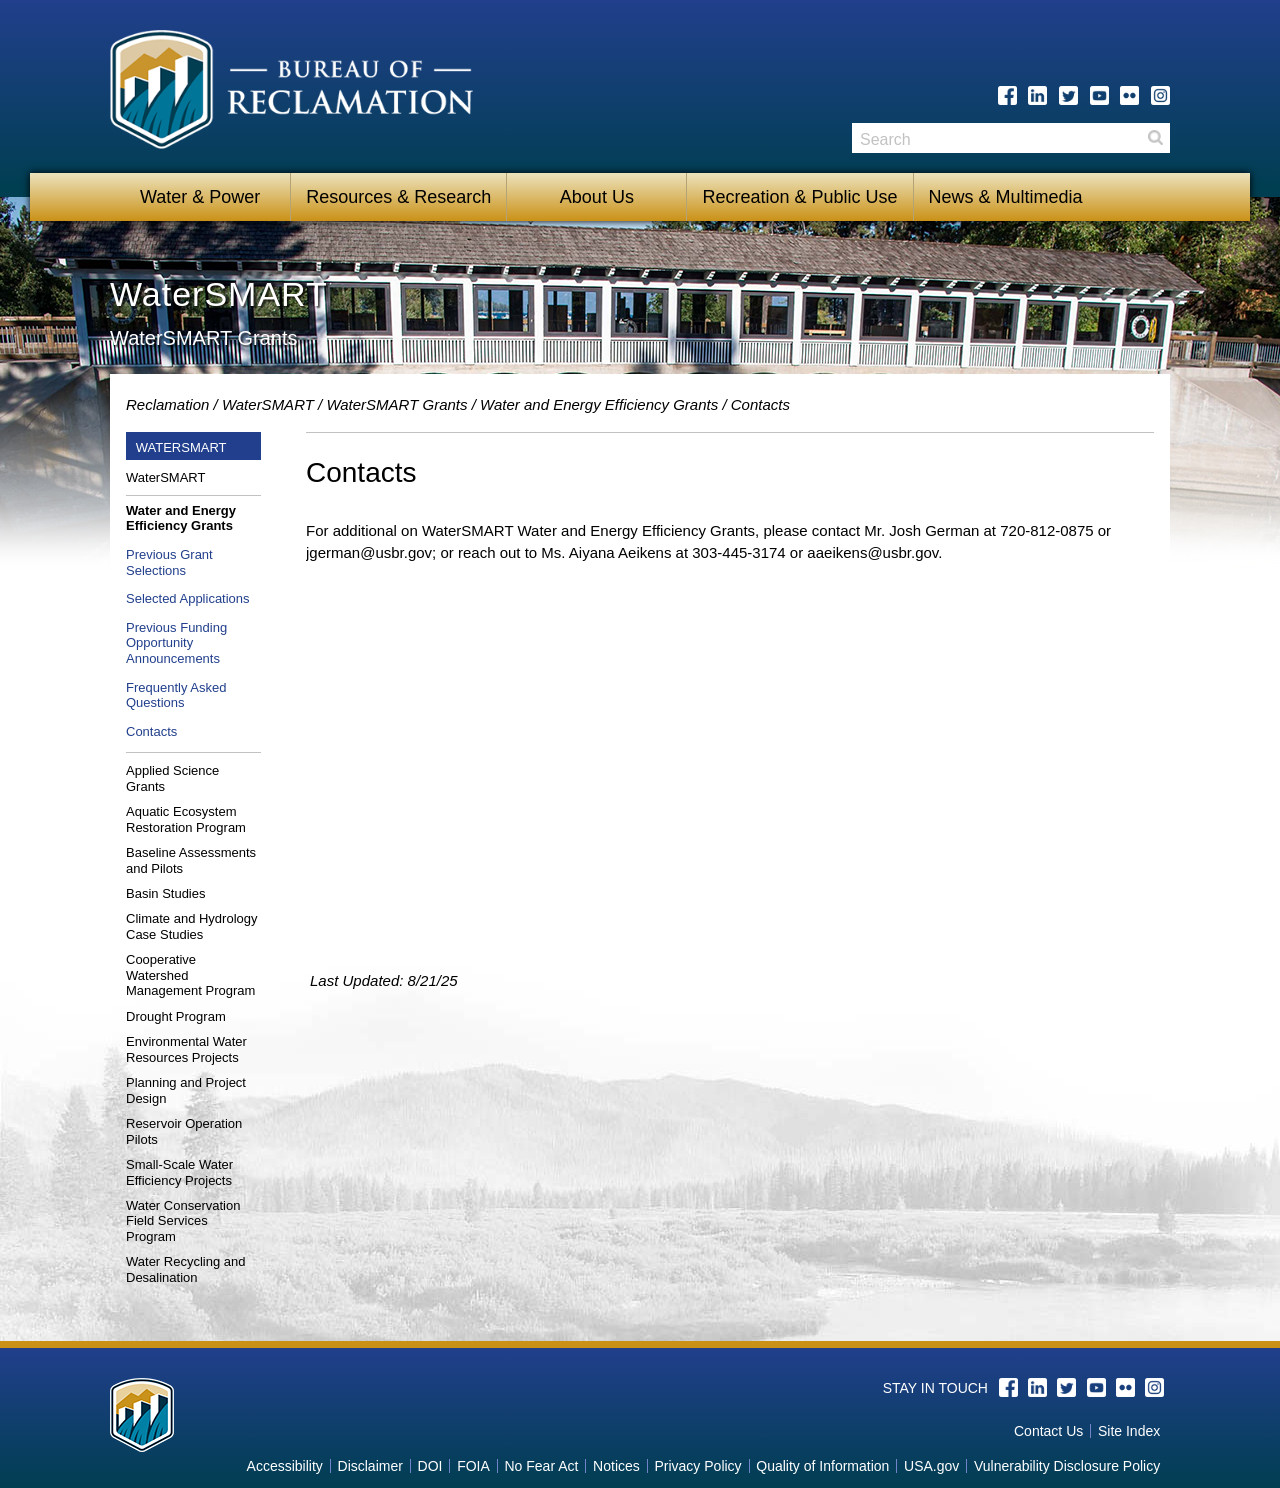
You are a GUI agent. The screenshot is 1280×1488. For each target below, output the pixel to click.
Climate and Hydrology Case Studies (192, 926)
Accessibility (285, 1466)
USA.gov (931, 1466)
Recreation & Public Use (799, 197)
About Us (597, 197)
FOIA (473, 1466)
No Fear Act (541, 1466)
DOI (430, 1466)
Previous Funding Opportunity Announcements (176, 643)
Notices (616, 1466)
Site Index (1129, 1431)
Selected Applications (188, 598)
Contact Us (1048, 1431)
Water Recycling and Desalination (185, 1269)
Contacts (151, 731)
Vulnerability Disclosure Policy (1067, 1466)
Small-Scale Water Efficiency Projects (179, 1172)
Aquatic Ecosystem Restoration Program (186, 819)
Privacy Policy (697, 1466)
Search (1155, 145)
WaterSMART (268, 404)
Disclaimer (370, 1466)
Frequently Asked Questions (176, 695)
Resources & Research (398, 197)
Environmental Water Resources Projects (186, 1049)
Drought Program (176, 1016)
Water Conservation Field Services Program (183, 1221)
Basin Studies (166, 893)
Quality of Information (822, 1466)
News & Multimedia (1006, 197)
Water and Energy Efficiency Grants (599, 404)
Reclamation (167, 404)
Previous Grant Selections (169, 562)
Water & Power (200, 197)
